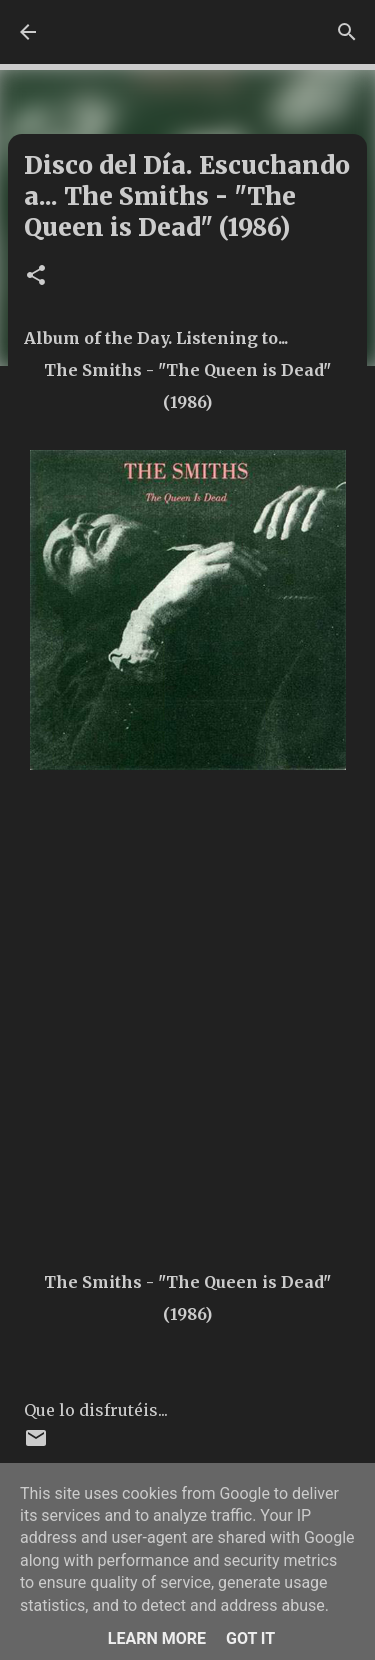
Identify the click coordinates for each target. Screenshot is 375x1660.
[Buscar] (347, 32)
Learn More (157, 1638)
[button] (36, 276)
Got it (250, 1638)
